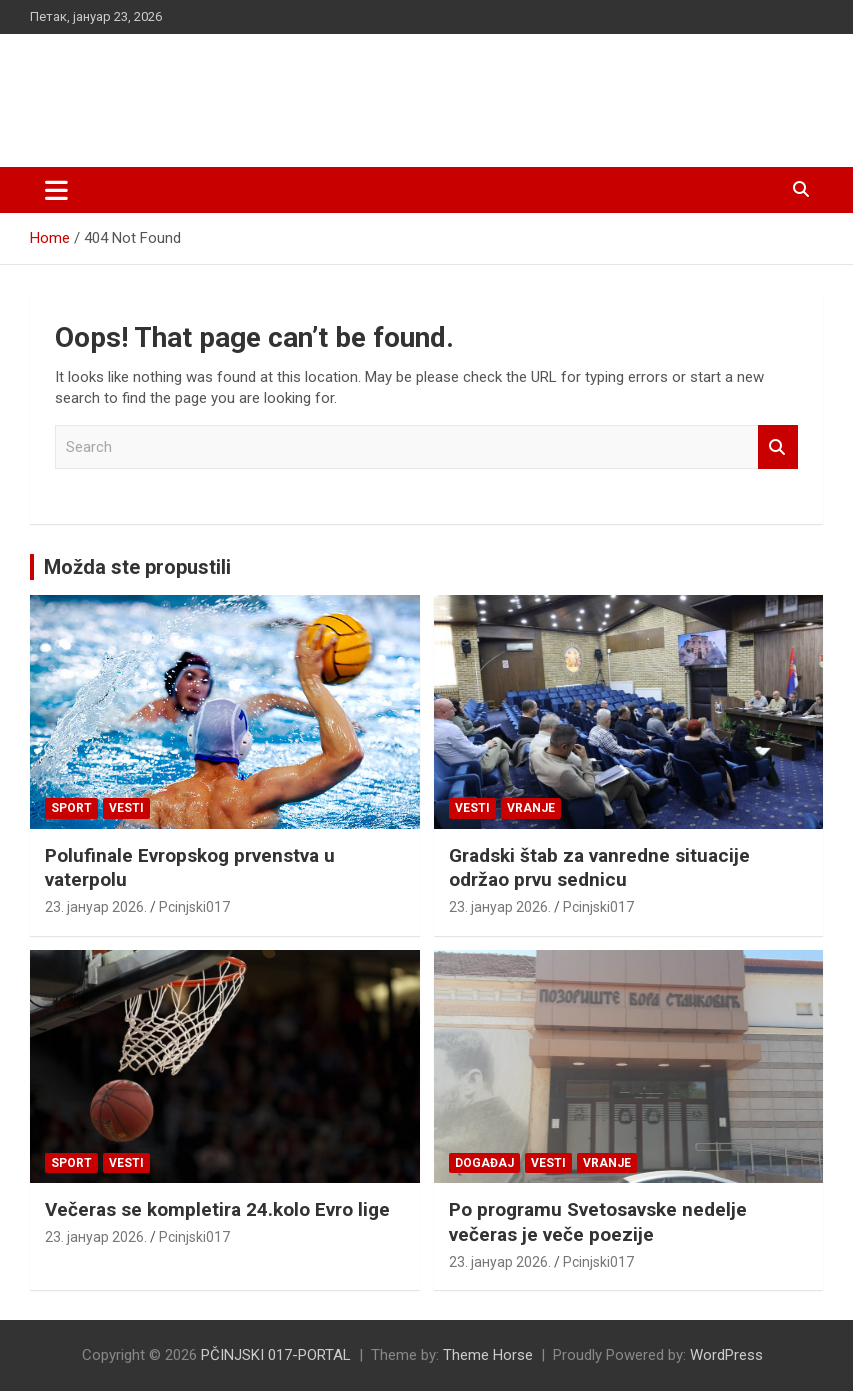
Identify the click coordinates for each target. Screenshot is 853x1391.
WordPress (726, 1355)
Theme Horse (488, 1355)
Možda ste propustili (137, 567)
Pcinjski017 (194, 907)
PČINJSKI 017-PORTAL (240, 89)
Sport (71, 808)
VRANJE (531, 808)
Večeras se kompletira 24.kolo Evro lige (217, 1209)
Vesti (126, 808)
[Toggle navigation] (56, 190)
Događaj (484, 1163)
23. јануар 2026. (96, 907)
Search (778, 447)
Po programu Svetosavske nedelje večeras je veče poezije (598, 1222)
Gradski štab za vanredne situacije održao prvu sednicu (599, 868)
